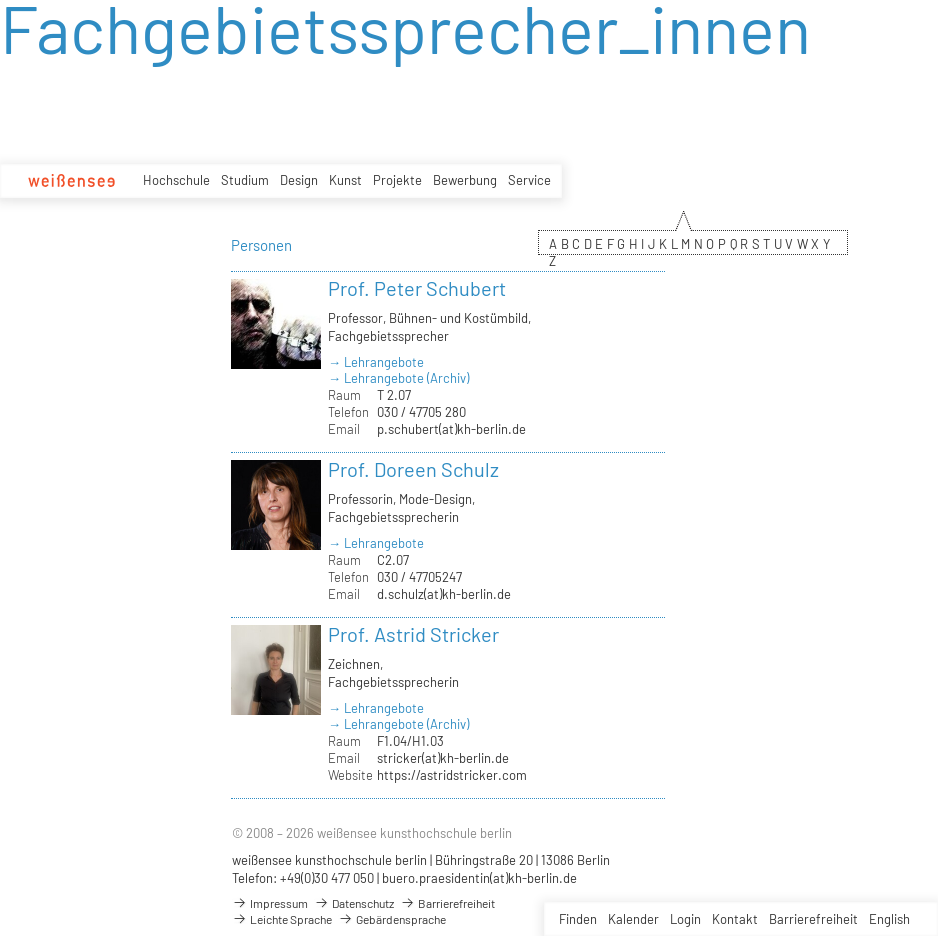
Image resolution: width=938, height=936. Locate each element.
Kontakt (735, 919)
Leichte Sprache (282, 919)
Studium (245, 180)
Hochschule (176, 180)
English (889, 919)
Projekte (397, 180)
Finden (578, 919)
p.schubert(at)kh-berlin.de (451, 429)
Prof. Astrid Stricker (413, 634)
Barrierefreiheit (813, 919)
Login (685, 919)
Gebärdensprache (392, 919)
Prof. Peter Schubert (417, 288)
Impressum (270, 903)
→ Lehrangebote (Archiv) (398, 378)
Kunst (345, 180)
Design (299, 180)
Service (529, 180)
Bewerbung (465, 180)
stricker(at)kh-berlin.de (443, 758)
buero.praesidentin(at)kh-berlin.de (479, 878)
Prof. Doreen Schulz (413, 469)
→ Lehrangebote (376, 362)
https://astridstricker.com (452, 775)
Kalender (633, 919)
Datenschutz (354, 903)
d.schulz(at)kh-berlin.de (444, 594)
